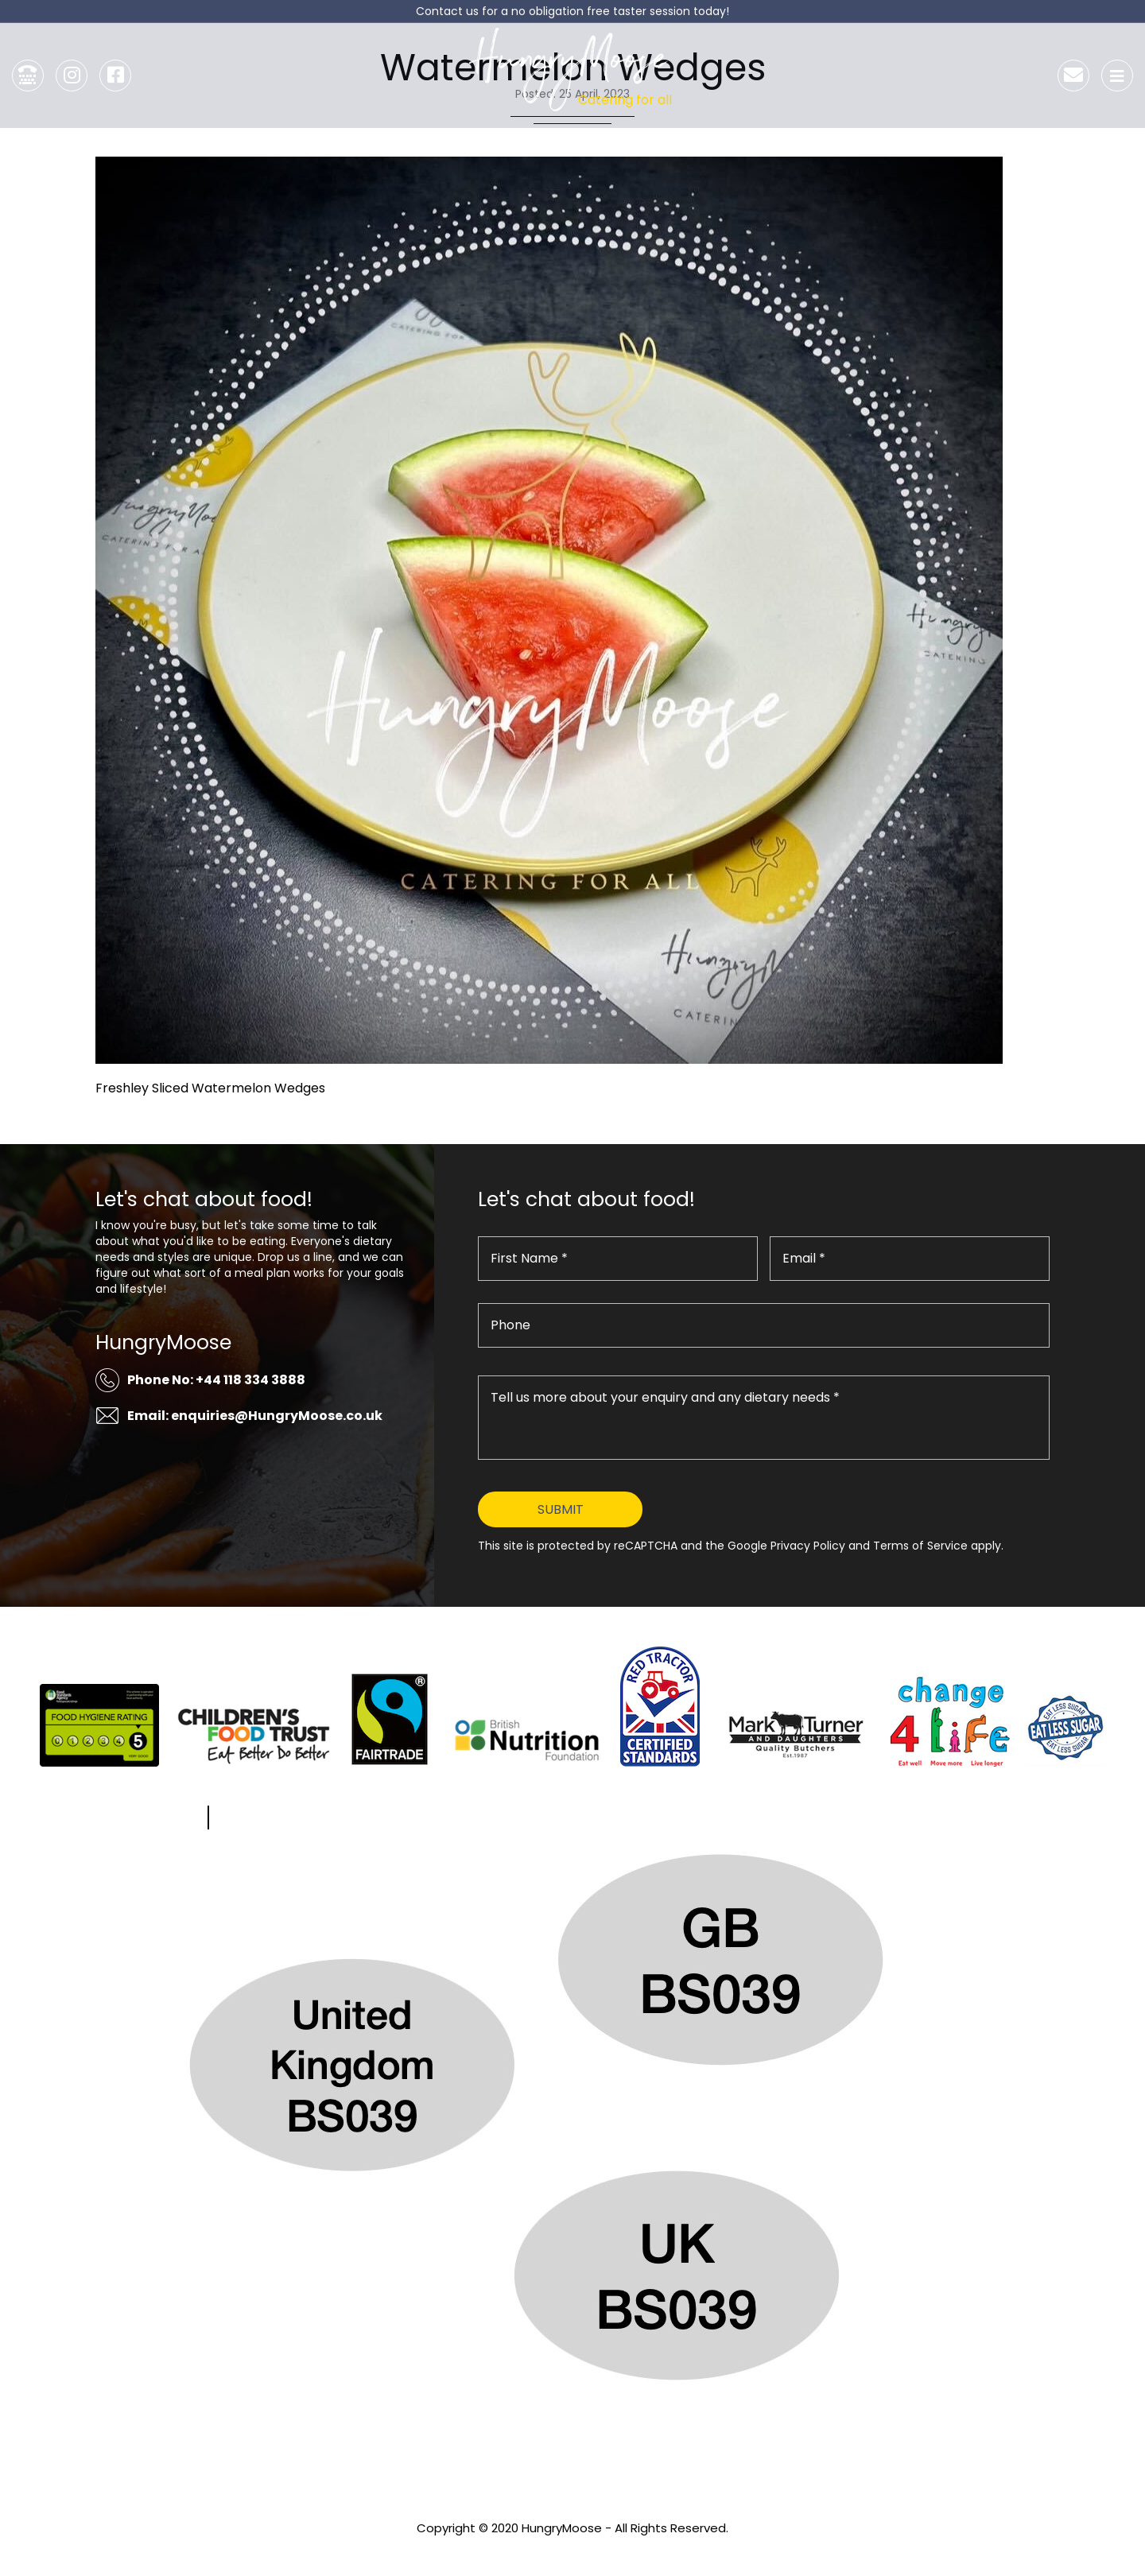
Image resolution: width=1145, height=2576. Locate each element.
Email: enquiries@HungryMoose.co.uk (254, 1415)
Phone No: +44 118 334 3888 (216, 1380)
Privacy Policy (572, 2549)
